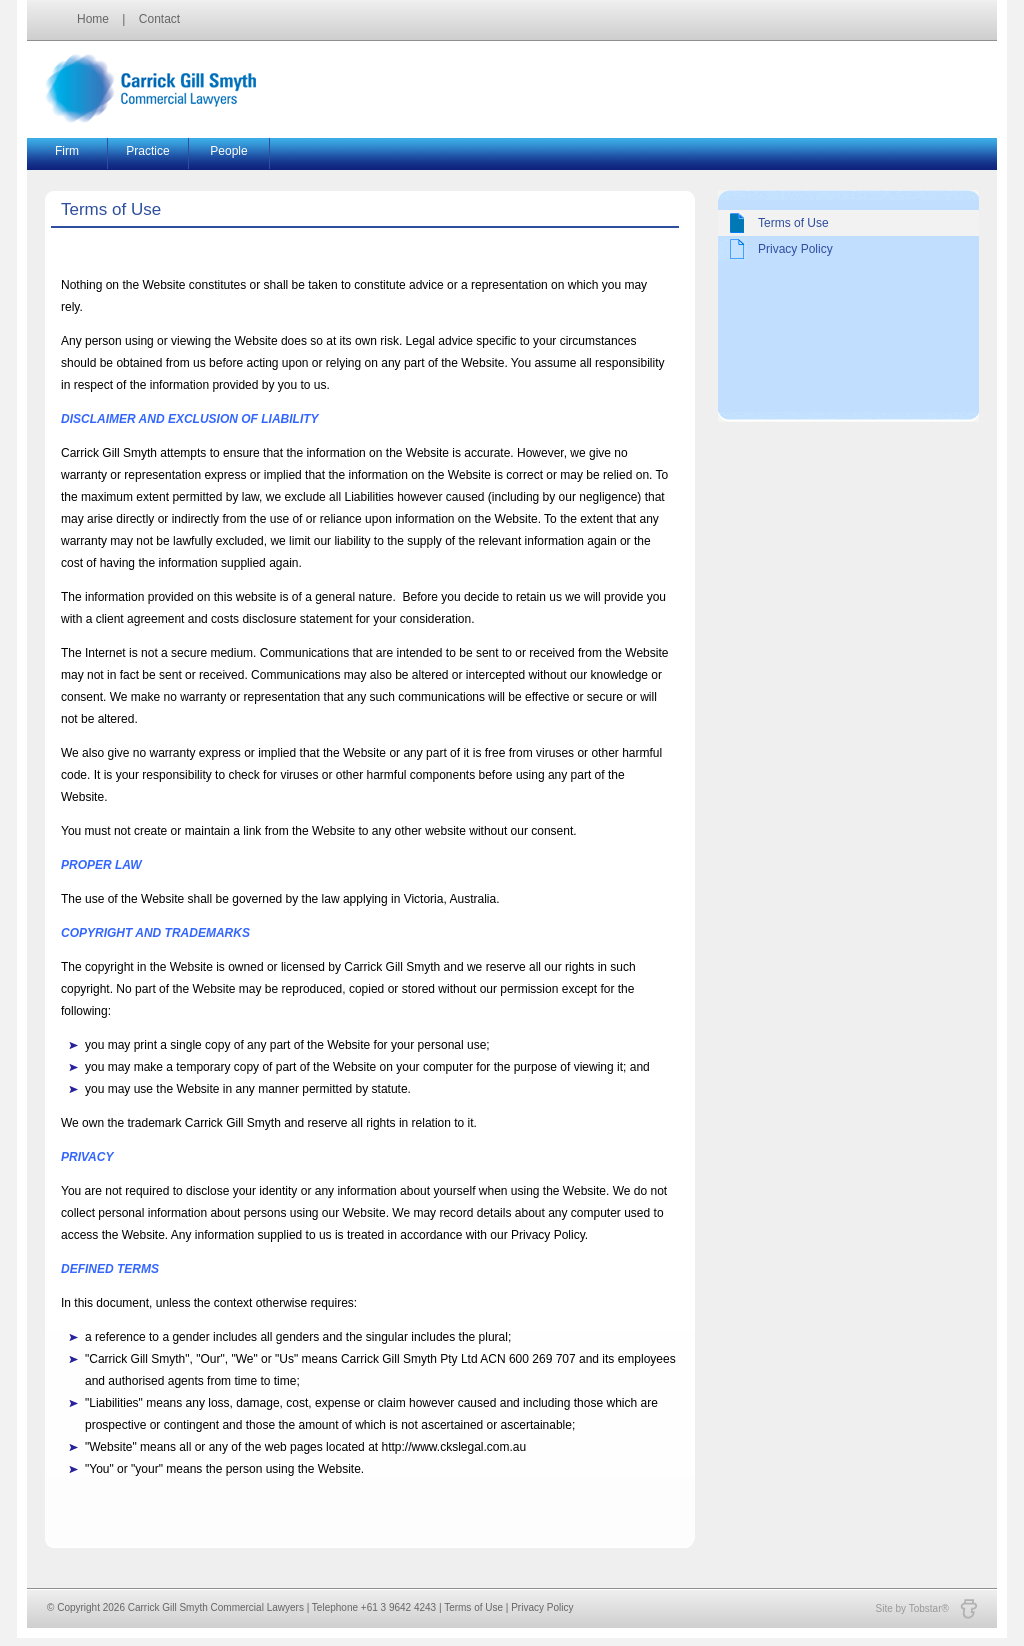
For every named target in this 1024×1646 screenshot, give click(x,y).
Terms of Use (793, 223)
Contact (159, 19)
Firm (67, 151)
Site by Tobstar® (926, 1608)
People (228, 151)
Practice (147, 151)
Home (93, 19)
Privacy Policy (795, 249)
